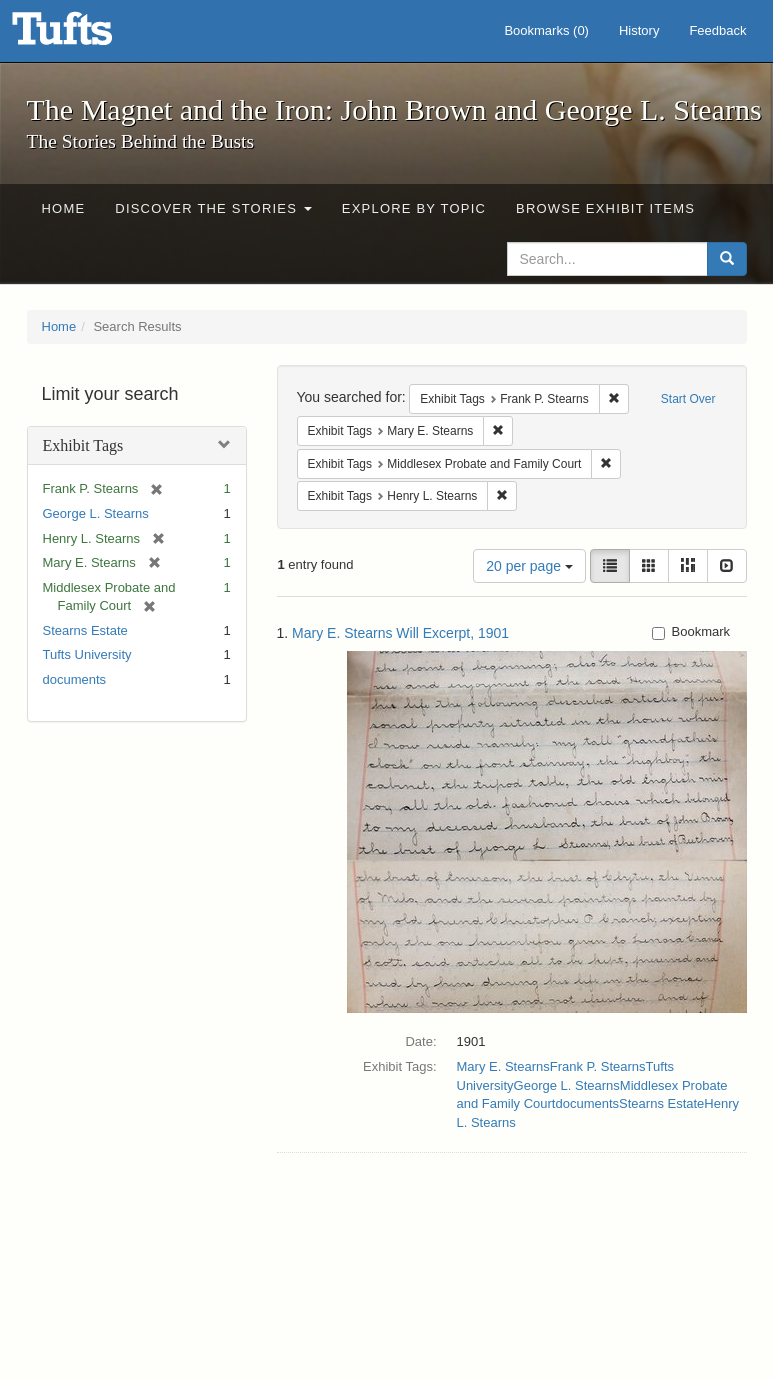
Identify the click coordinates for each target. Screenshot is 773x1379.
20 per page (529, 566)
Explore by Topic (414, 208)
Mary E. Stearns (503, 1066)
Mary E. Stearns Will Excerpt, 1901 (400, 633)
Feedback (717, 30)
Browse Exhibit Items (605, 208)
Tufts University (87, 654)
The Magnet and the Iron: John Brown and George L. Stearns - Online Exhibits (87, 35)
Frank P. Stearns (598, 1066)
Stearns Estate (85, 630)
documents (75, 679)
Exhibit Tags (83, 445)
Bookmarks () (546, 30)
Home (64, 208)
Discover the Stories (213, 208)
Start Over (688, 399)
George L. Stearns (96, 513)
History (639, 30)
